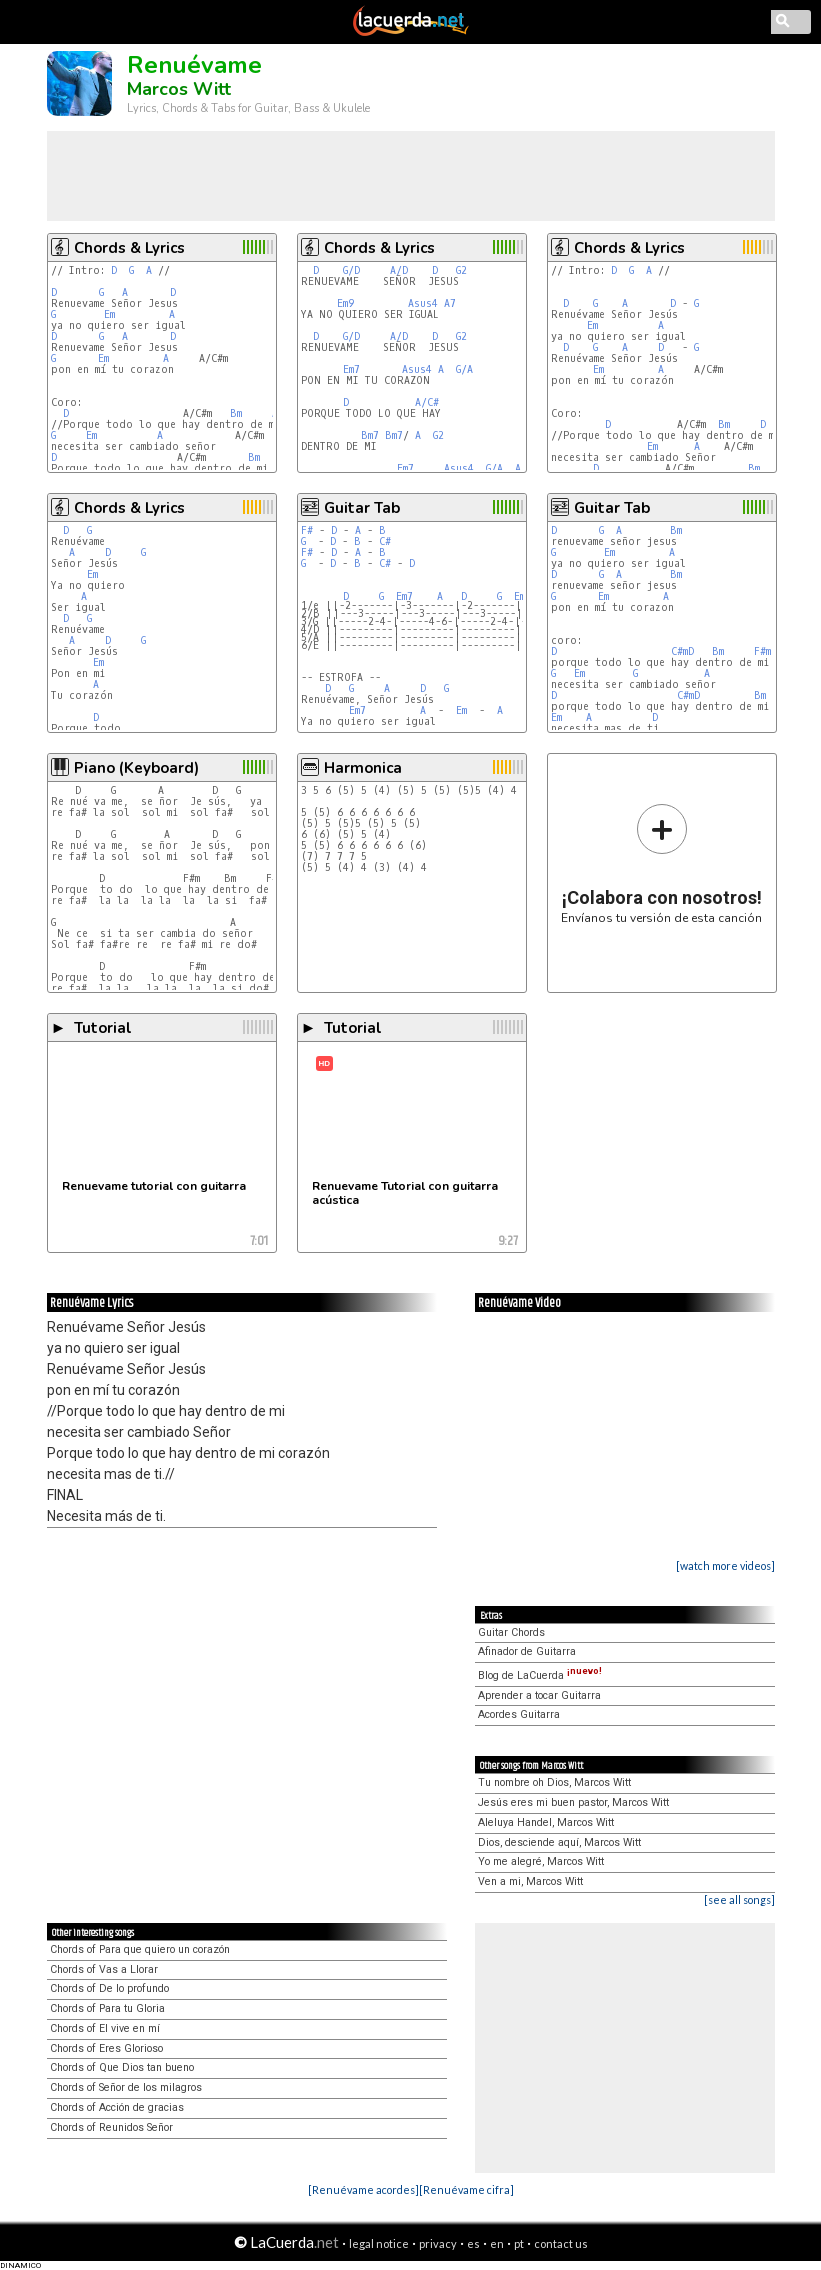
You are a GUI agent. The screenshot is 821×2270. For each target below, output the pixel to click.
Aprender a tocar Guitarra (539, 1695)
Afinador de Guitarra (527, 1651)
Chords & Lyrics (129, 248)
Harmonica (363, 768)
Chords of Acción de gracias (117, 2107)
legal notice (379, 2243)
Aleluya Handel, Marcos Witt (546, 1822)
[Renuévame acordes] (363, 2189)
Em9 (345, 303)
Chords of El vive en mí (105, 2028)
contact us (561, 2243)
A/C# (427, 402)
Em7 (351, 369)
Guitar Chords (511, 1632)
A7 (450, 303)
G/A (464, 369)
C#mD (682, 651)
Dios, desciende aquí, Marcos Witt (559, 1842)
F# (307, 530)
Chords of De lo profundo (109, 1988)
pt (519, 2243)
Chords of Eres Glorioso (106, 2048)
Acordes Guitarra (519, 1714)
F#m (762, 651)
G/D (351, 270)
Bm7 (370, 435)
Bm (236, 413)
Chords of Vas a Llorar (104, 1969)
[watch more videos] (725, 1565)
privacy (438, 2243)
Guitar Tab (362, 508)
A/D (399, 270)
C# (385, 541)
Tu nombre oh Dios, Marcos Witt (554, 1782)
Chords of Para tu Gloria (107, 2008)
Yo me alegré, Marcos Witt (541, 1861)
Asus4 (423, 303)
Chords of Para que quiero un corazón (140, 1949)
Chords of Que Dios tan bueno (122, 2067)
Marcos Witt (179, 89)
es (473, 2243)
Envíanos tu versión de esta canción (661, 863)
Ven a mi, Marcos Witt (530, 1881)
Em (109, 314)
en (497, 2243)
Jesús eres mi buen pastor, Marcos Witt (573, 1802)
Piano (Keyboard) (136, 768)
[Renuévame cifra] (466, 2189)
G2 (461, 270)
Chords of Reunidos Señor (111, 2127)
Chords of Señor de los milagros (126, 2087)
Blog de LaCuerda (540, 1675)
